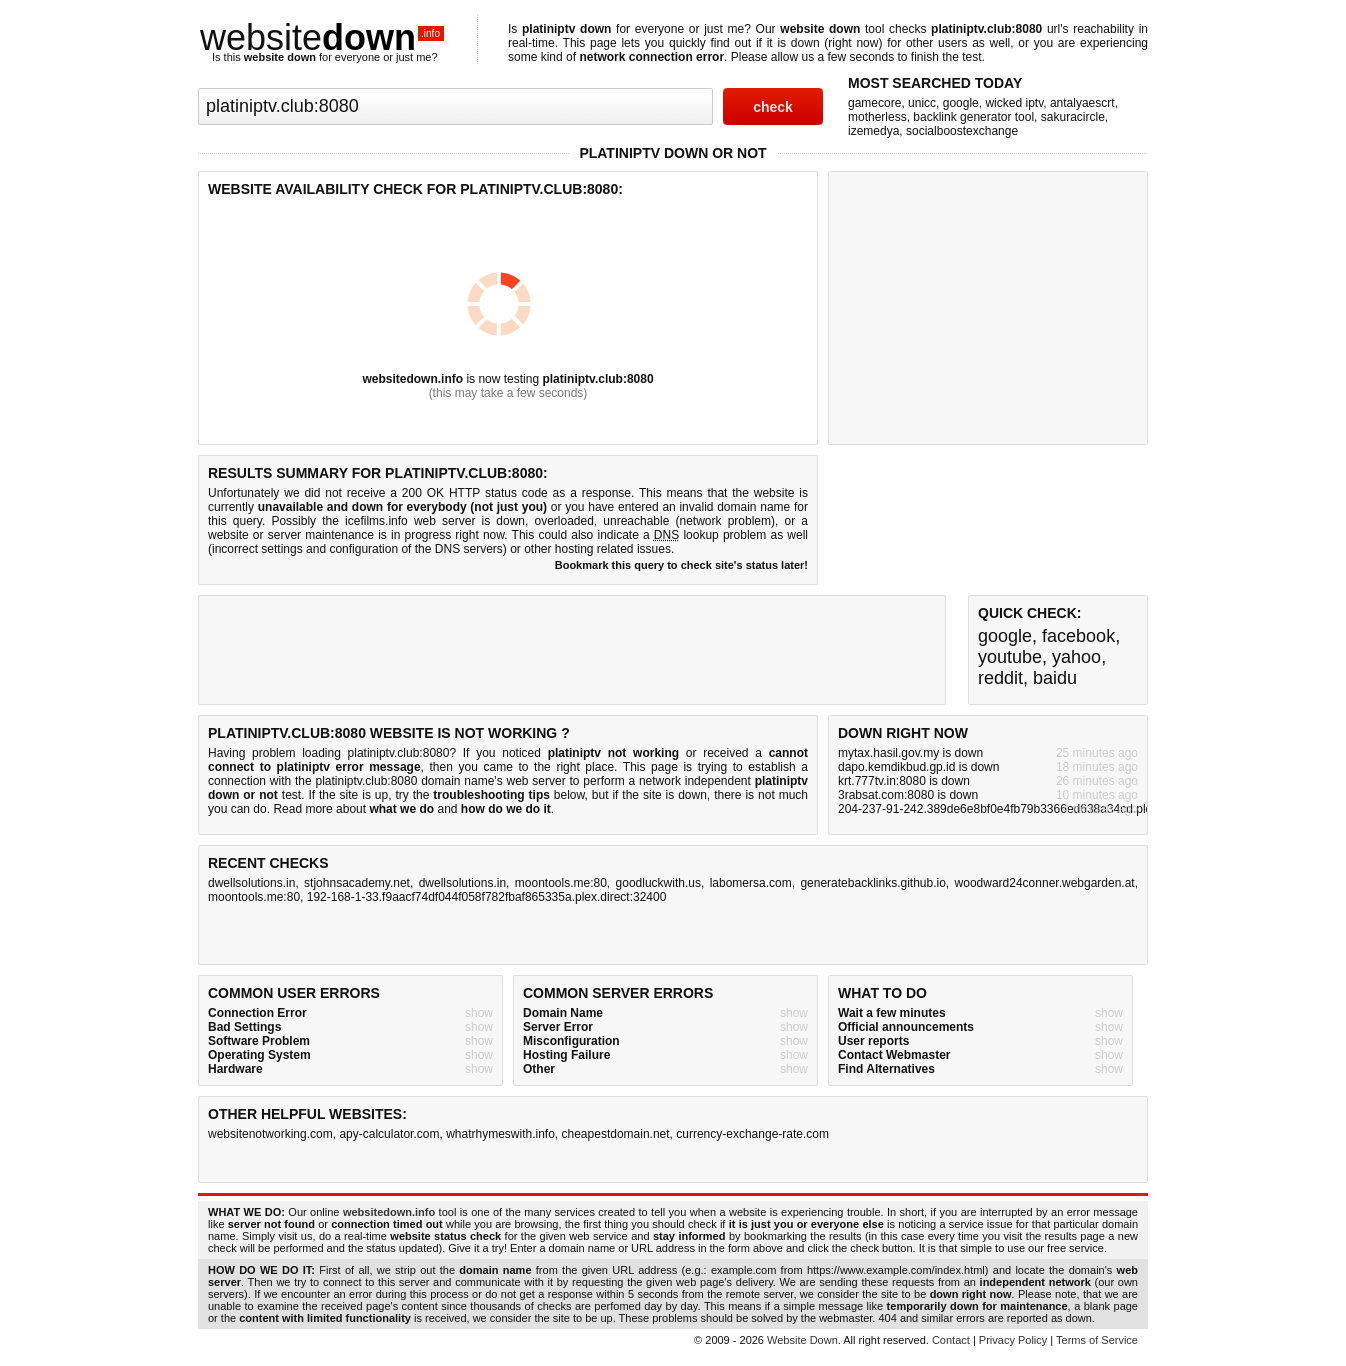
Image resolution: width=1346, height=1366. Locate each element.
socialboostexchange (962, 131)
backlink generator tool (973, 117)
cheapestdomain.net (616, 1134)
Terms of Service (1097, 1340)
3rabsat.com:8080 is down (908, 795)
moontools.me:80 (561, 883)
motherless (877, 117)
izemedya (873, 131)
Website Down (802, 1340)
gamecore (874, 103)
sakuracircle (1073, 117)
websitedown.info (412, 379)
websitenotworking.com (270, 1134)
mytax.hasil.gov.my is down (910, 753)
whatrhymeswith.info (500, 1134)
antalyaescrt (1082, 103)
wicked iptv (1014, 103)
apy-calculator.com (389, 1134)
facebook (1078, 636)
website (322, 37)
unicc (922, 103)
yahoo (1076, 657)
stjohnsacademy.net (357, 883)
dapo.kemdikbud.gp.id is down (918, 767)
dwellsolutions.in (251, 883)
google (961, 103)
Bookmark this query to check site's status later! (681, 565)
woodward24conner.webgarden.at (1045, 883)
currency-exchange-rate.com (752, 1134)
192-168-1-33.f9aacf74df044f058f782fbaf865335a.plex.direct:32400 (487, 897)
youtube (1010, 657)
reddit (1000, 678)
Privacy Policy (1013, 1340)
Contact (951, 1340)
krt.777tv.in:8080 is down (904, 781)
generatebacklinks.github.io (872, 883)
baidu (1055, 678)
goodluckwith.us (658, 883)
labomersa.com (751, 883)
